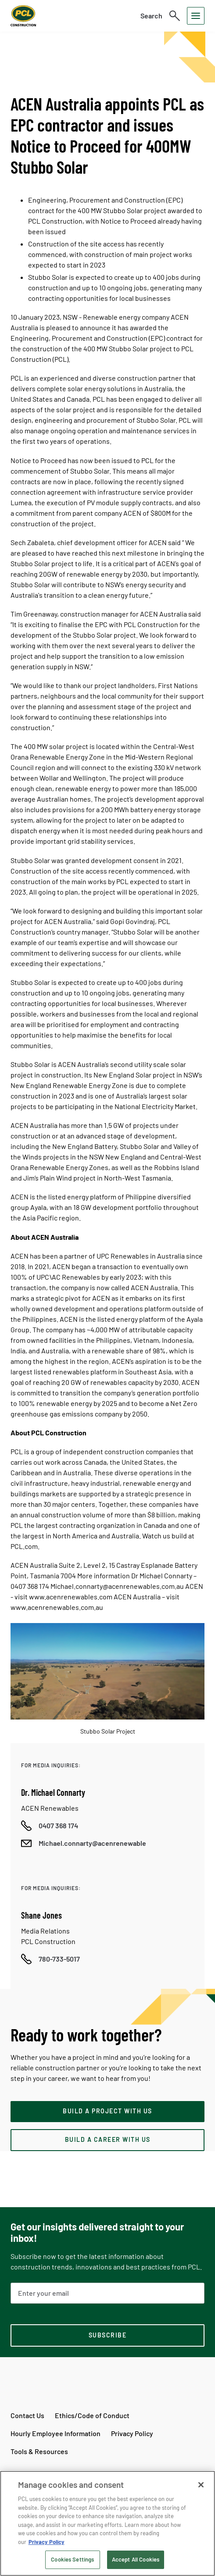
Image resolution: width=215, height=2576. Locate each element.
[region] (107, 2523)
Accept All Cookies (135, 2559)
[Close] (201, 2484)
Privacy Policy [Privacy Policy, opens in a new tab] (46, 2541)
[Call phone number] (49, 1825)
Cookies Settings (72, 2559)
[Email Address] (107, 2293)
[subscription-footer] (107, 2335)
